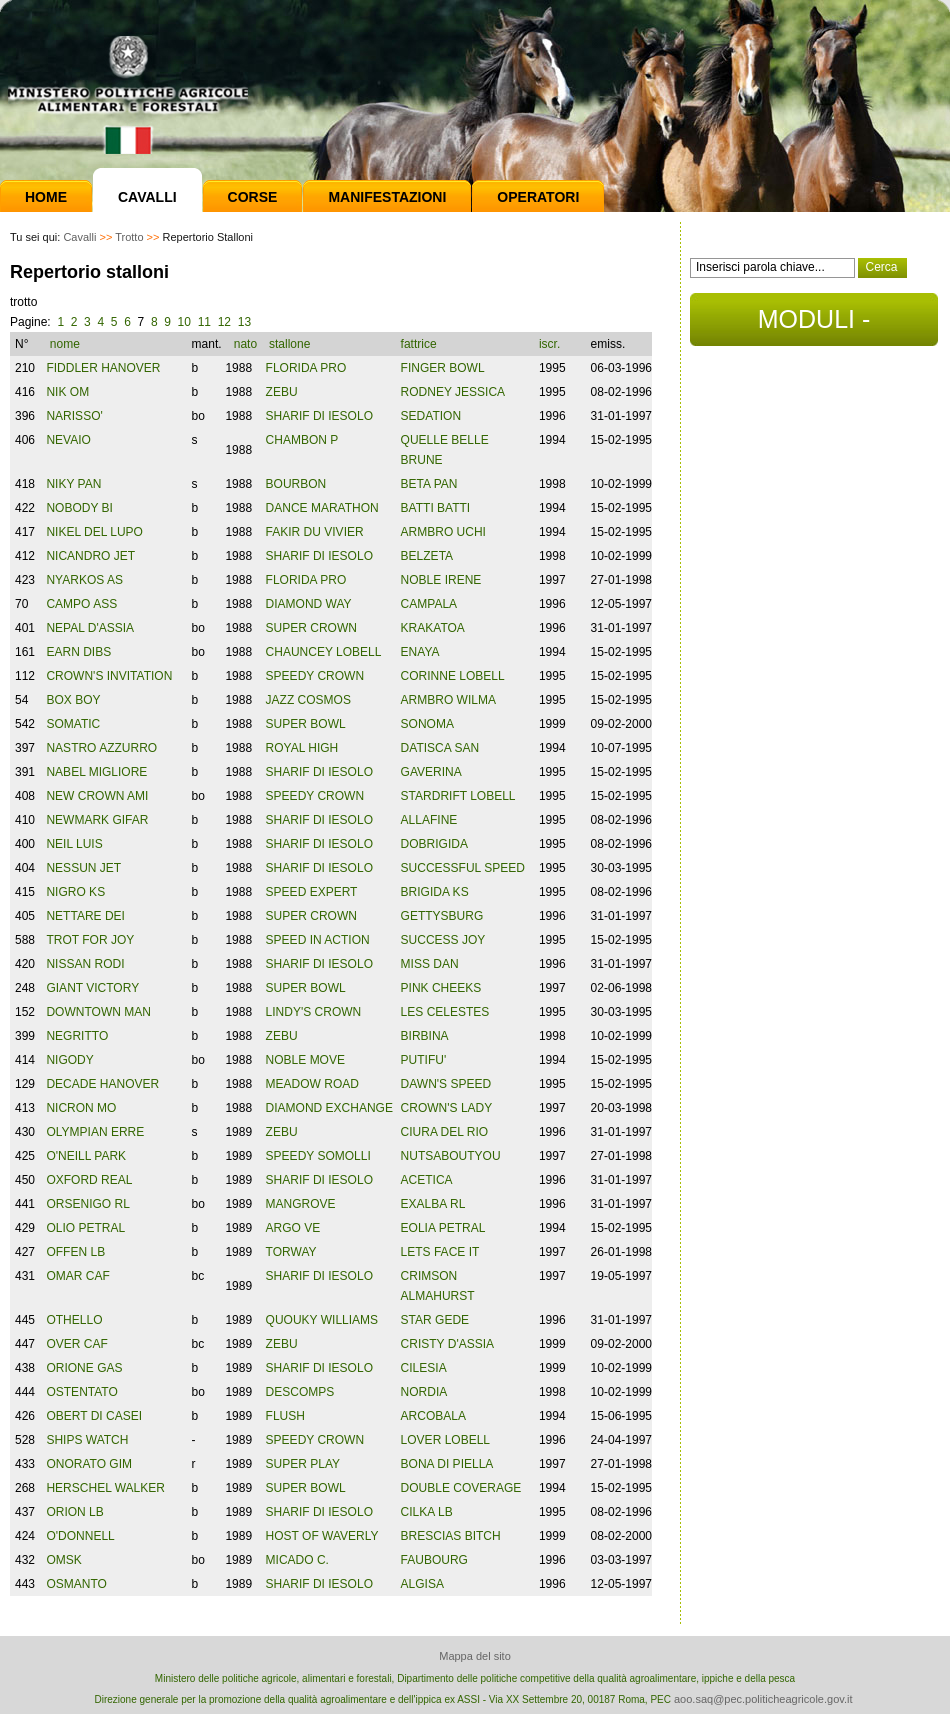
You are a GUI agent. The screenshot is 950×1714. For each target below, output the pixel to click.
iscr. (549, 344)
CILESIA (424, 1368)
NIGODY (69, 1060)
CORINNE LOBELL (453, 676)
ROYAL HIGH (302, 748)
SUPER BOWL (306, 724)
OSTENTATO (81, 1392)
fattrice (420, 344)
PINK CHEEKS (441, 988)
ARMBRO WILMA (448, 700)
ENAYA (420, 652)
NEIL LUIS (74, 844)
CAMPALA (429, 604)
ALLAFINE (429, 820)
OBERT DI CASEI (94, 1416)
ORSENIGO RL (87, 1204)
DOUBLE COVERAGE (461, 1488)
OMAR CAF (77, 1276)
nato (245, 344)
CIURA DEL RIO (445, 1132)
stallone (291, 344)
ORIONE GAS (84, 1368)
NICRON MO (81, 1108)
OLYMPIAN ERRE (95, 1132)
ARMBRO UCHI (443, 532)
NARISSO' (74, 416)
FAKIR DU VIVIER (315, 532)
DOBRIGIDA (434, 844)
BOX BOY (73, 700)
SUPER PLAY (303, 1464)
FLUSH (285, 1416)
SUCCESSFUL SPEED (463, 868)
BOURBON (296, 484)
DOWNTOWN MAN (98, 1012)
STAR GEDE (435, 1320)
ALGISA (422, 1584)
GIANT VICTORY (92, 988)
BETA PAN (429, 484)
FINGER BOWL (443, 368)
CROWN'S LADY (447, 1108)
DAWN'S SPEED (446, 1084)
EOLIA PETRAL (443, 1228)
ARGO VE (293, 1228)
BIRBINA (425, 1036)
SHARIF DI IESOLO (319, 416)
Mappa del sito (475, 1656)
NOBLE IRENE (441, 580)
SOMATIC (73, 724)
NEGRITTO (77, 1036)
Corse (253, 197)
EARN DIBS (78, 652)
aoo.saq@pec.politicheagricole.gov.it (763, 1699)
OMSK (63, 1560)
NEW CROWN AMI (97, 796)
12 (224, 322)
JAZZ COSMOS (308, 700)
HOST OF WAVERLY (322, 1536)
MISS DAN (430, 964)
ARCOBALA (433, 1416)
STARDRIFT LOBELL (458, 796)
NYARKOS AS (84, 580)
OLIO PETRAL (85, 1228)
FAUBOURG (434, 1560)
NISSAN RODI (85, 964)
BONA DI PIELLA (447, 1464)
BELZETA (427, 556)
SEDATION (431, 416)
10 (184, 322)
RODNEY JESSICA (453, 392)
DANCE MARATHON (322, 508)
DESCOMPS (300, 1392)
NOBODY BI (79, 508)
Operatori (538, 197)
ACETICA (427, 1180)
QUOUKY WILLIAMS (322, 1320)
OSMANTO (76, 1584)
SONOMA (427, 724)
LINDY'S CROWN (314, 1012)
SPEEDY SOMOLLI (318, 1156)
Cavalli (147, 197)
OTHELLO (74, 1320)
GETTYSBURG (442, 916)
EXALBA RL (433, 1204)
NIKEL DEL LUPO (94, 532)
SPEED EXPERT (312, 892)
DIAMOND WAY (309, 604)
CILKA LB (427, 1512)
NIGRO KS (75, 892)
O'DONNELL (80, 1536)
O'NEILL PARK (86, 1156)
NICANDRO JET (90, 556)
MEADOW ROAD (312, 1084)
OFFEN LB (75, 1252)
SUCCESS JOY (443, 940)
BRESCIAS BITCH (451, 1536)
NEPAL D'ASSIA (90, 628)
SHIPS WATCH (87, 1440)
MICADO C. (297, 1560)
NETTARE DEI (85, 916)
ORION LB (74, 1512)
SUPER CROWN (311, 628)
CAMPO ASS (81, 604)
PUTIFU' (424, 1060)
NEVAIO (68, 440)
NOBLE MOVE (305, 1060)
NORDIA (424, 1392)
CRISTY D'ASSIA (447, 1344)
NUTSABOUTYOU (451, 1156)
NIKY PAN (73, 484)
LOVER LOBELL (445, 1440)
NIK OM (67, 392)
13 (244, 322)
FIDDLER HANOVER (103, 368)
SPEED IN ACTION (318, 940)
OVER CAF (76, 1344)
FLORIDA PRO (306, 368)
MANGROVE (301, 1204)
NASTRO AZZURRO (101, 748)
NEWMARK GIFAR (97, 820)
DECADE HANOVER (102, 1084)
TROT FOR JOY (90, 940)
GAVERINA (431, 772)
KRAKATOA (433, 628)
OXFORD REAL (89, 1180)
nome (66, 344)
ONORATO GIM (89, 1464)
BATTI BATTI (436, 508)
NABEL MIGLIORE (96, 772)
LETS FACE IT (440, 1252)
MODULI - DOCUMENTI (813, 325)
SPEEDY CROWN (315, 676)
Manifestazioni (387, 197)
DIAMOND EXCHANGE (329, 1108)
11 (204, 322)
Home (46, 197)
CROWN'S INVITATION (109, 676)
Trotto (129, 237)
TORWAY (291, 1252)
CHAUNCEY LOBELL (324, 652)
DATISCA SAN (440, 748)
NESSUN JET (83, 868)
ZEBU (282, 392)
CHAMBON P (302, 440)
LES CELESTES (445, 1012)
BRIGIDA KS (435, 892)
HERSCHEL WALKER (105, 1488)
